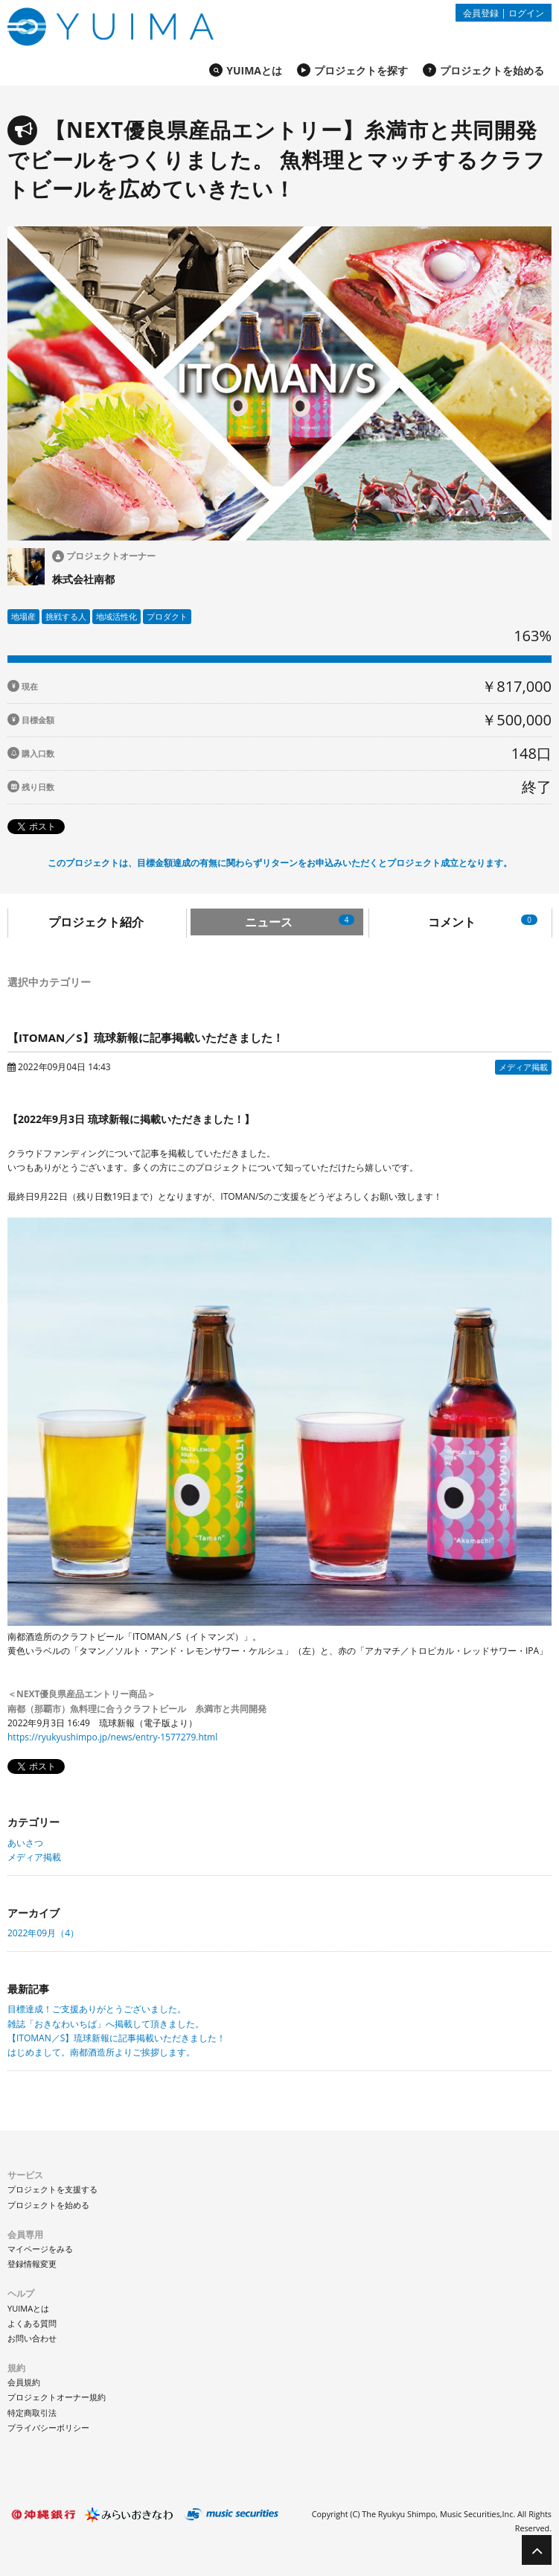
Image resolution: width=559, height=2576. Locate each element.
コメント (482, 922)
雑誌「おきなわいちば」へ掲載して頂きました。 (105, 2023)
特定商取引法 (32, 2412)
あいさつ (25, 1842)
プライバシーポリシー (48, 2427)
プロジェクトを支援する (52, 2189)
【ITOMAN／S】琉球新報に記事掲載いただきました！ (116, 2038)
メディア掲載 (34, 1857)
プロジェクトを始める (492, 70)
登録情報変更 (32, 2263)
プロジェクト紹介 (96, 922)
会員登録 (481, 13)
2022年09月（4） (43, 1933)
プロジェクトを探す (361, 70)
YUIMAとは (254, 70)
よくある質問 (32, 2323)
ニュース (299, 922)
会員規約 (23, 2382)
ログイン (526, 13)
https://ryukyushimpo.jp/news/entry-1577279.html (112, 1737)
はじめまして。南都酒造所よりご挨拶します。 (101, 2052)
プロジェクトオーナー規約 (56, 2396)
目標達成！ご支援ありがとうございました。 (96, 2009)
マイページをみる (40, 2248)
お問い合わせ (32, 2338)
